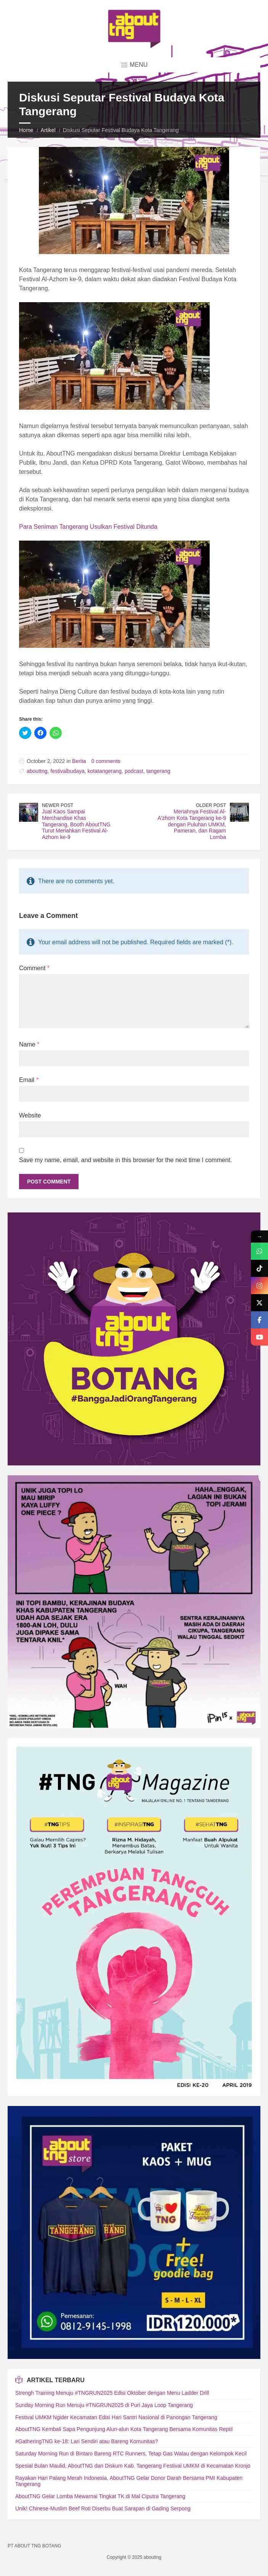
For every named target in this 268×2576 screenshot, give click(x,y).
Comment (34, 968)
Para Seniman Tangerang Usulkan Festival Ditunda (88, 526)
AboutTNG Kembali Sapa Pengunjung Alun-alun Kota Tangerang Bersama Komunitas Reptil (124, 2429)
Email (29, 1080)
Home (26, 130)
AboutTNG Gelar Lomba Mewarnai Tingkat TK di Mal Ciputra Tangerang (100, 2496)
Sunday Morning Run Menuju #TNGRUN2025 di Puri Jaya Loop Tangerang (104, 2405)
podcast (134, 771)
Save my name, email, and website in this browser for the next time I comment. (125, 1160)
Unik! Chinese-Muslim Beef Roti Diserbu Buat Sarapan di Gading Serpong (103, 2508)
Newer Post (57, 805)
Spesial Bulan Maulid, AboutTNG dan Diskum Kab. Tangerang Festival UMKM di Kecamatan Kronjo (132, 2466)
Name (29, 1044)
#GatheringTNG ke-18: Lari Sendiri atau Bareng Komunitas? (86, 2441)
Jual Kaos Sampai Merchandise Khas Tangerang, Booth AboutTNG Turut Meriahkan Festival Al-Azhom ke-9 (76, 824)
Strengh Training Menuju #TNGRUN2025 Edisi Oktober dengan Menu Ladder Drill (112, 2393)
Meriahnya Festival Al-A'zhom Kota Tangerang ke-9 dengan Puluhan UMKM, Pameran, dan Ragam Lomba (191, 824)
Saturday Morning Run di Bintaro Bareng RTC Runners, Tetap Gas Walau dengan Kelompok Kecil (131, 2453)
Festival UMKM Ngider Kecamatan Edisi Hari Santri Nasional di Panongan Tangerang (116, 2417)
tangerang (158, 771)
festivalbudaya (67, 771)
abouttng (37, 771)
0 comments (105, 761)
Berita (79, 761)
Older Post (211, 805)
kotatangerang (105, 771)
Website (30, 1115)
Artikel (48, 130)
